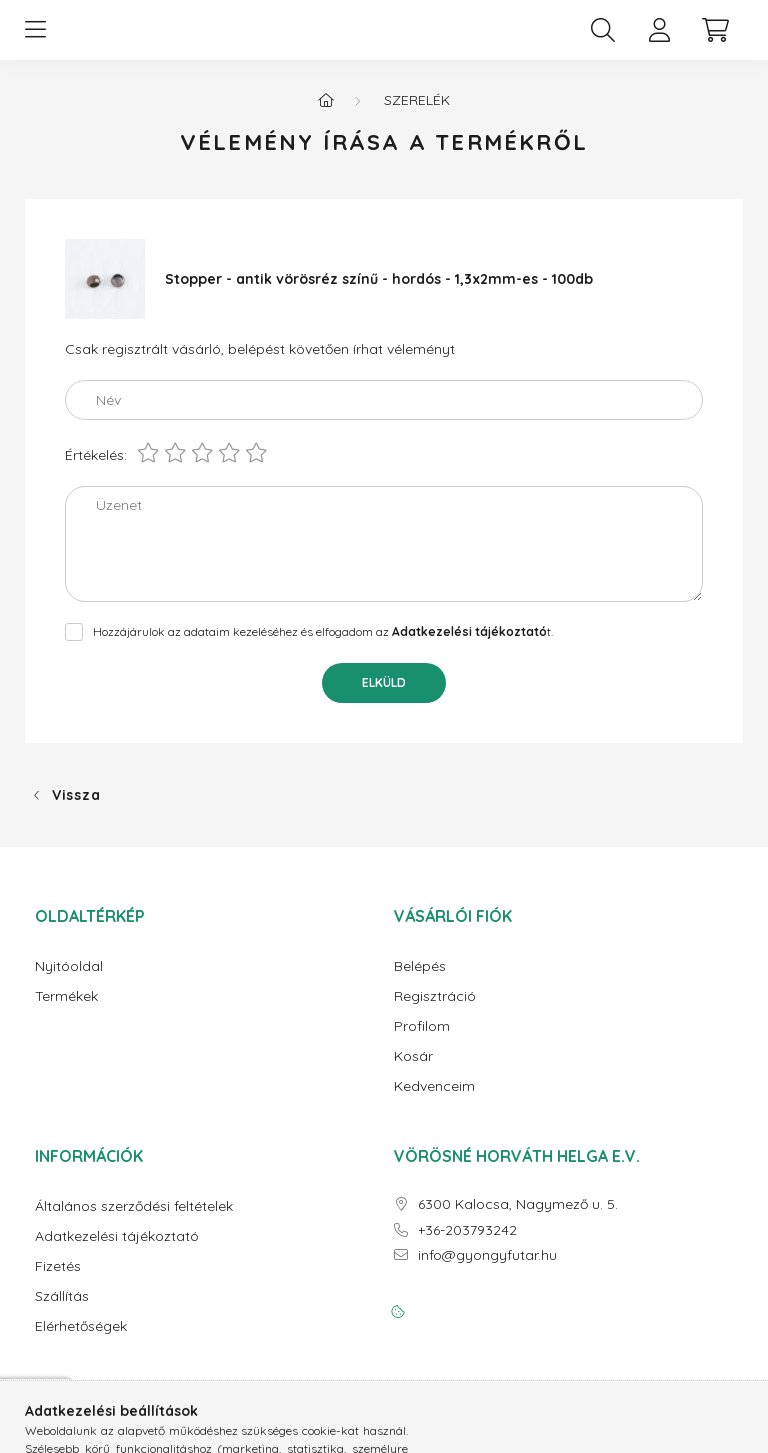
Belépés (420, 982)
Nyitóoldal (69, 982)
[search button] (603, 38)
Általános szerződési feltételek (134, 1222)
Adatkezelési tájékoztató (117, 1252)
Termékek (66, 1012)
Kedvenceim (434, 1102)
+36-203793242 (467, 1246)
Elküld (384, 698)
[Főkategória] (326, 116)
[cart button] (715, 38)
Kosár (413, 1072)
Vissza (76, 811)
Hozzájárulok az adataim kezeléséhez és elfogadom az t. (323, 647)
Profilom (422, 1042)
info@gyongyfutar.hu (487, 1271)
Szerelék (417, 116)
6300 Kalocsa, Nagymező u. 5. (518, 1220)
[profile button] (659, 38)
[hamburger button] (35, 38)
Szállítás (62, 1312)
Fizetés (58, 1282)
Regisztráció (435, 1012)
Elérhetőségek (81, 1342)
